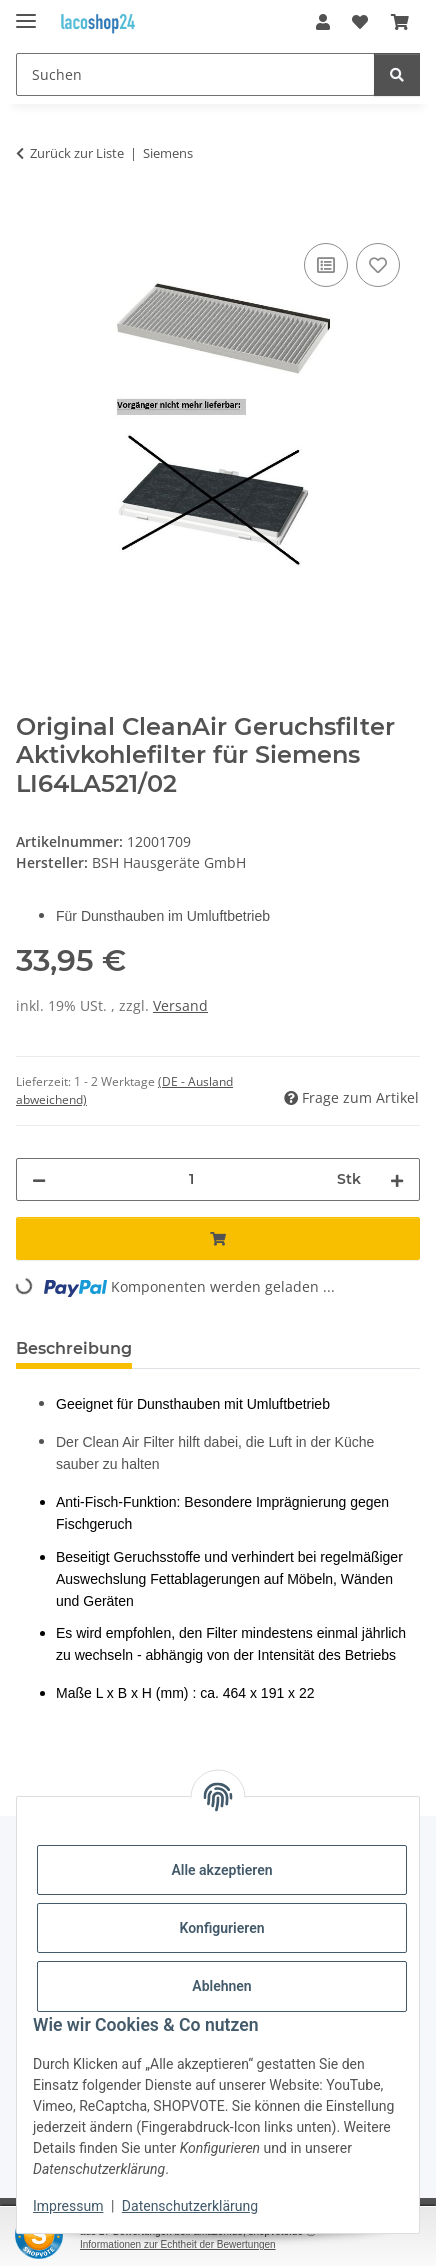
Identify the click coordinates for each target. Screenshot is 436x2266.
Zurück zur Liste (77, 153)
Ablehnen (221, 1986)
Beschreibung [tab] (74, 1348)
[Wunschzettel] (360, 22)
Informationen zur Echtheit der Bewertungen (178, 2244)
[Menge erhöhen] (397, 1179)
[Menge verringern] (39, 1179)
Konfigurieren (221, 1928)
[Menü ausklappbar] (26, 12)
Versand (180, 1005)
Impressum (68, 2206)
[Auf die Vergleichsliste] (326, 265)
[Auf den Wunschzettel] (378, 265)
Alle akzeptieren (221, 1870)
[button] (323, 22)
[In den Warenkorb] (32, 216)
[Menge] (191, 1179)
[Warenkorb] (400, 22)
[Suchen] (195, 74)
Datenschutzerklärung (190, 2206)
